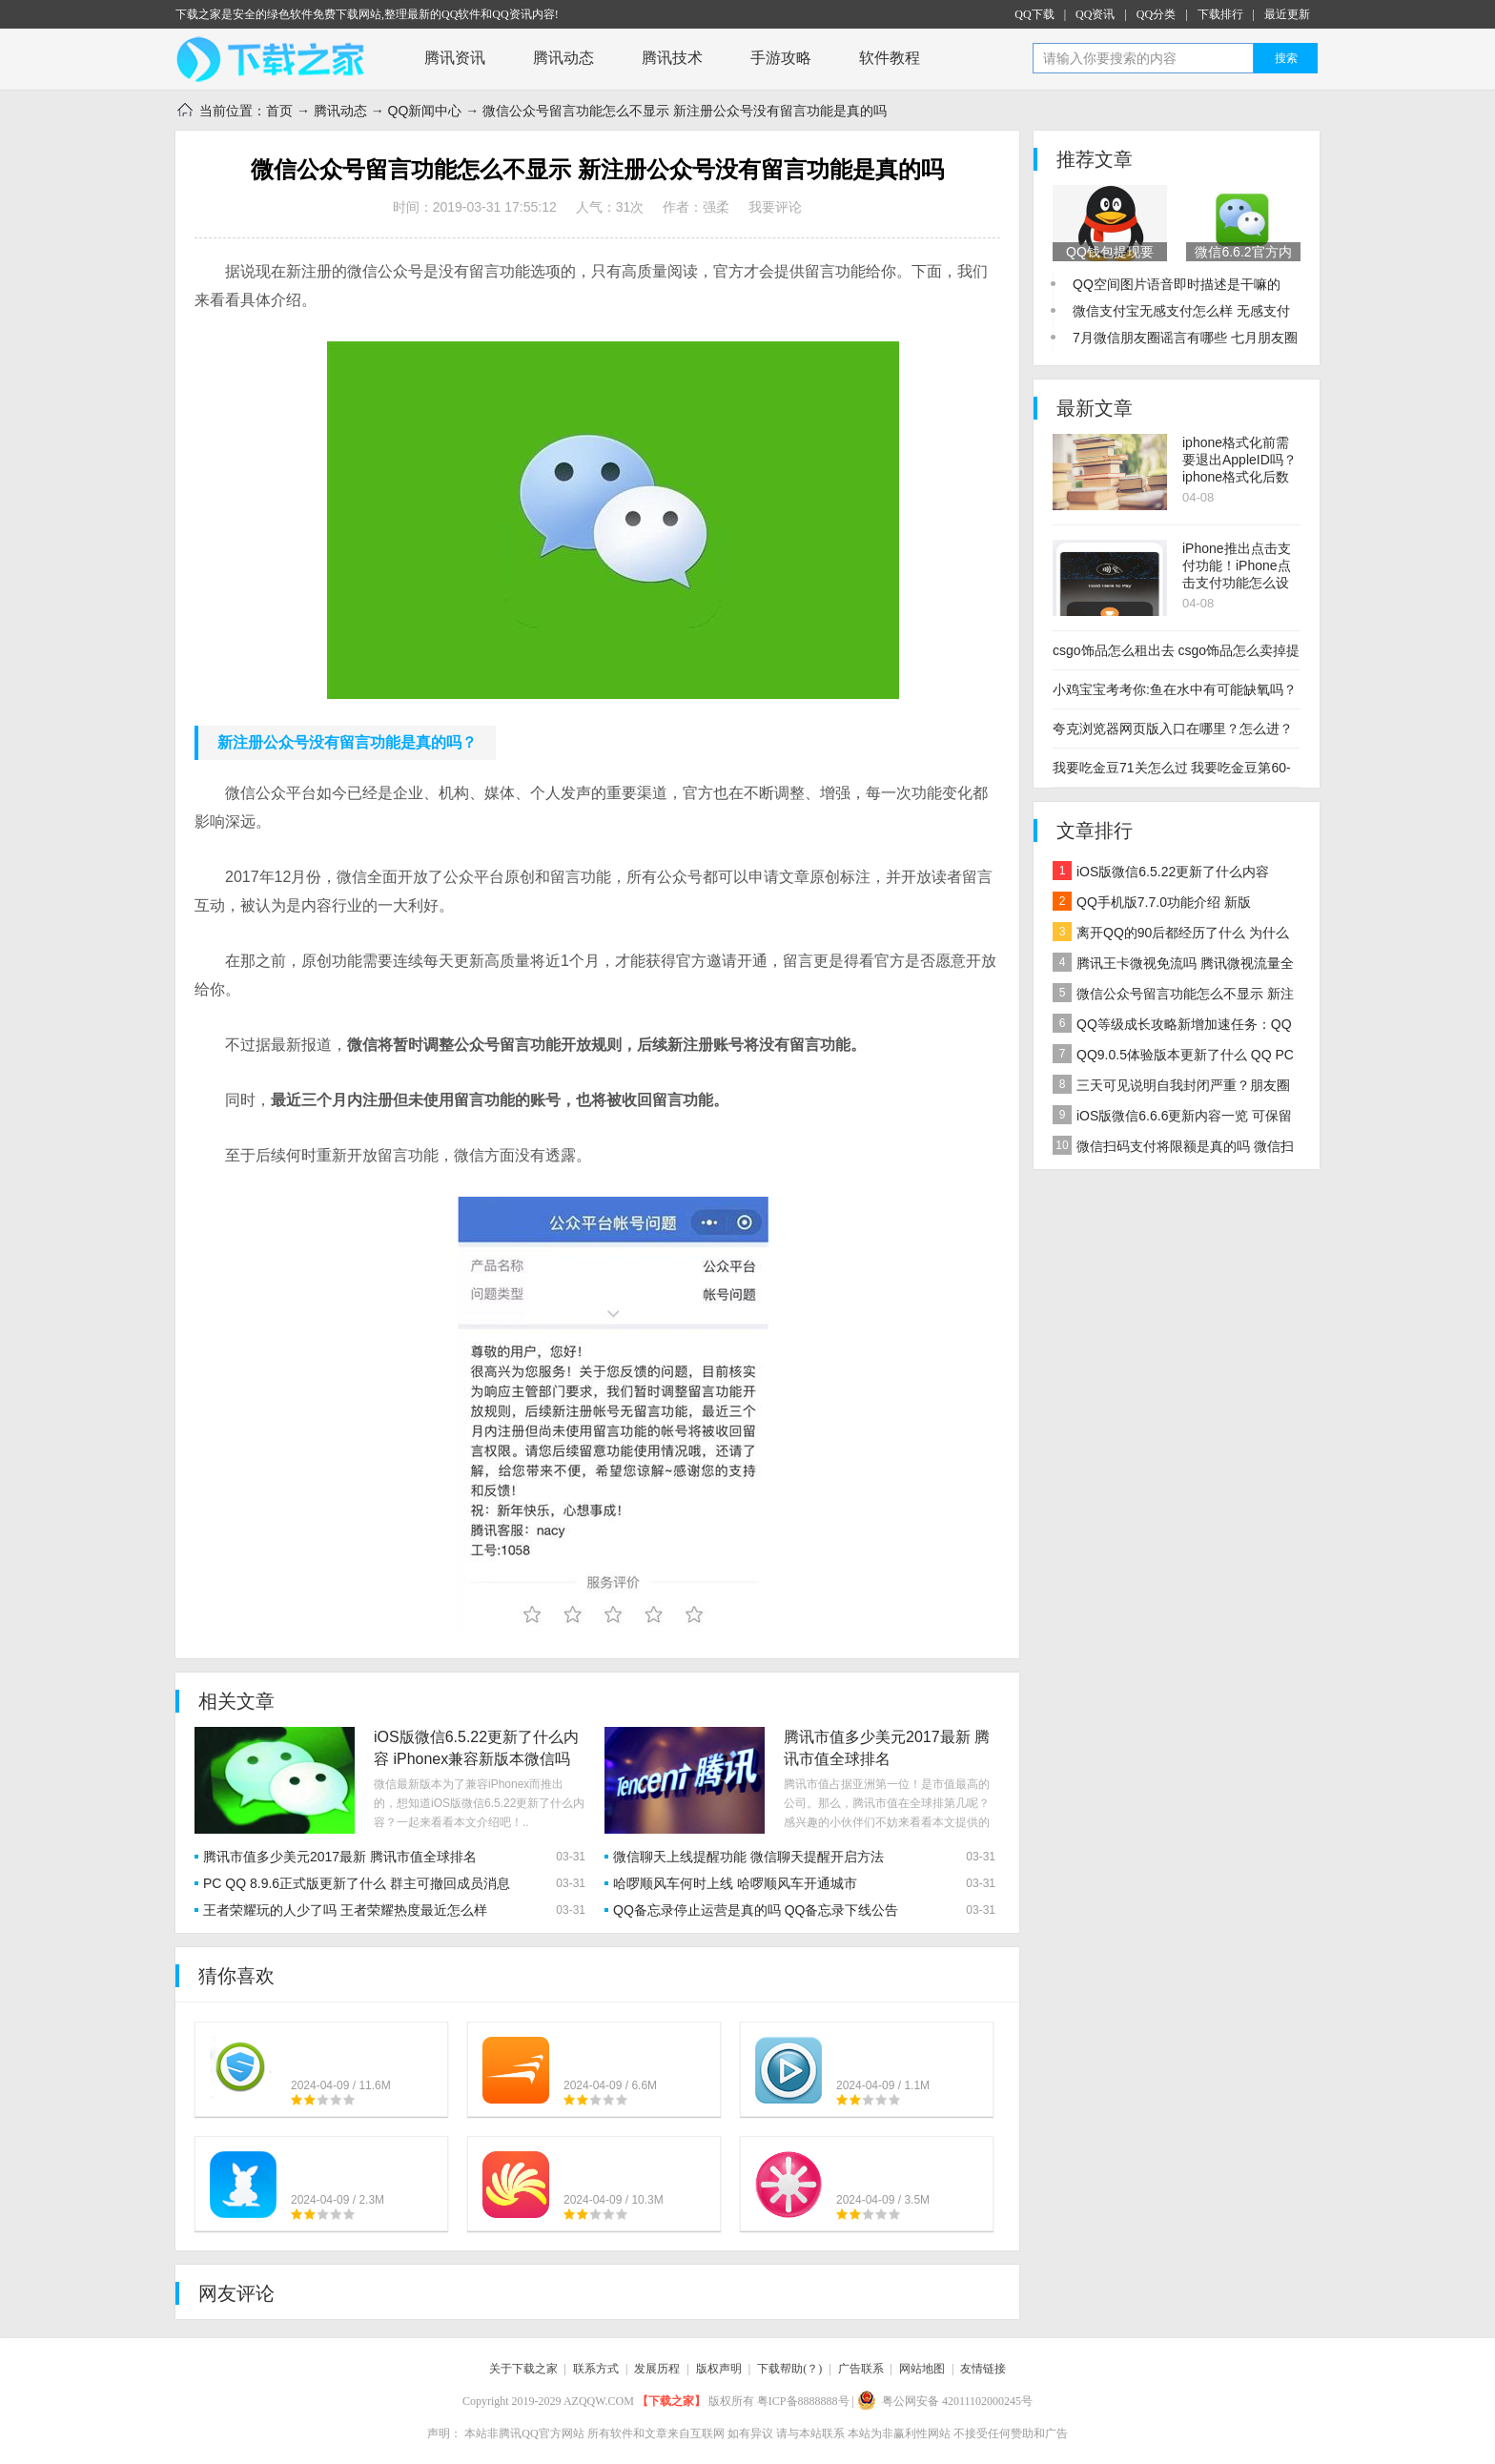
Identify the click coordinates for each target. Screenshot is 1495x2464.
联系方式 (596, 2368)
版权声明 (719, 2368)
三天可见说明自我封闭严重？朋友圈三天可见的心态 (1171, 1087)
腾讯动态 (563, 58)
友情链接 (983, 2368)
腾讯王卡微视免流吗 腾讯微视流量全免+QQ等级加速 (1173, 965)
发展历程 (657, 2368)
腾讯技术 (672, 58)
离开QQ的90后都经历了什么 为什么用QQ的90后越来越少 (1171, 935)
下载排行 (1220, 14)
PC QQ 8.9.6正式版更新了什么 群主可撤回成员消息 (356, 1883)
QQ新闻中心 (425, 110)
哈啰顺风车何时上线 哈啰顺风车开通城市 (735, 1883)
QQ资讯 (1095, 14)
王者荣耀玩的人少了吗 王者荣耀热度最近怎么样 (345, 1910)
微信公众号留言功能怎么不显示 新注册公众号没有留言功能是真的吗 (1173, 996)
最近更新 (1287, 14)
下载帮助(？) (789, 2368)
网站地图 (922, 2368)
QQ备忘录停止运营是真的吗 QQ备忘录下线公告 (755, 1910)
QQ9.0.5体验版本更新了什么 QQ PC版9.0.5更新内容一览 (1173, 1057)
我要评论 (775, 207)
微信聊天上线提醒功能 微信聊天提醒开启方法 (748, 1856)
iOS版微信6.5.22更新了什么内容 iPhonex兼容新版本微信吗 (1161, 874)
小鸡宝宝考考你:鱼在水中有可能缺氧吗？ (1175, 689)
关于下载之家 (523, 2368)
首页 (279, 110)
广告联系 (861, 2368)
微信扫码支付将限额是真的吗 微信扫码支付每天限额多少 (1173, 1148)
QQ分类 (1156, 14)
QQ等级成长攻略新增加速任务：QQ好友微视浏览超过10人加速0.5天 (1172, 1026)
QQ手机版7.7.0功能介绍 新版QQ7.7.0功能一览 (1152, 904)
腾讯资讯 (454, 58)
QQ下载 (1034, 14)
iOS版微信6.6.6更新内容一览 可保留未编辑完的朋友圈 (1172, 1118)
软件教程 (889, 58)
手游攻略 (780, 58)
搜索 (1286, 58)
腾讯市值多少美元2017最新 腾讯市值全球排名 (340, 1856)
